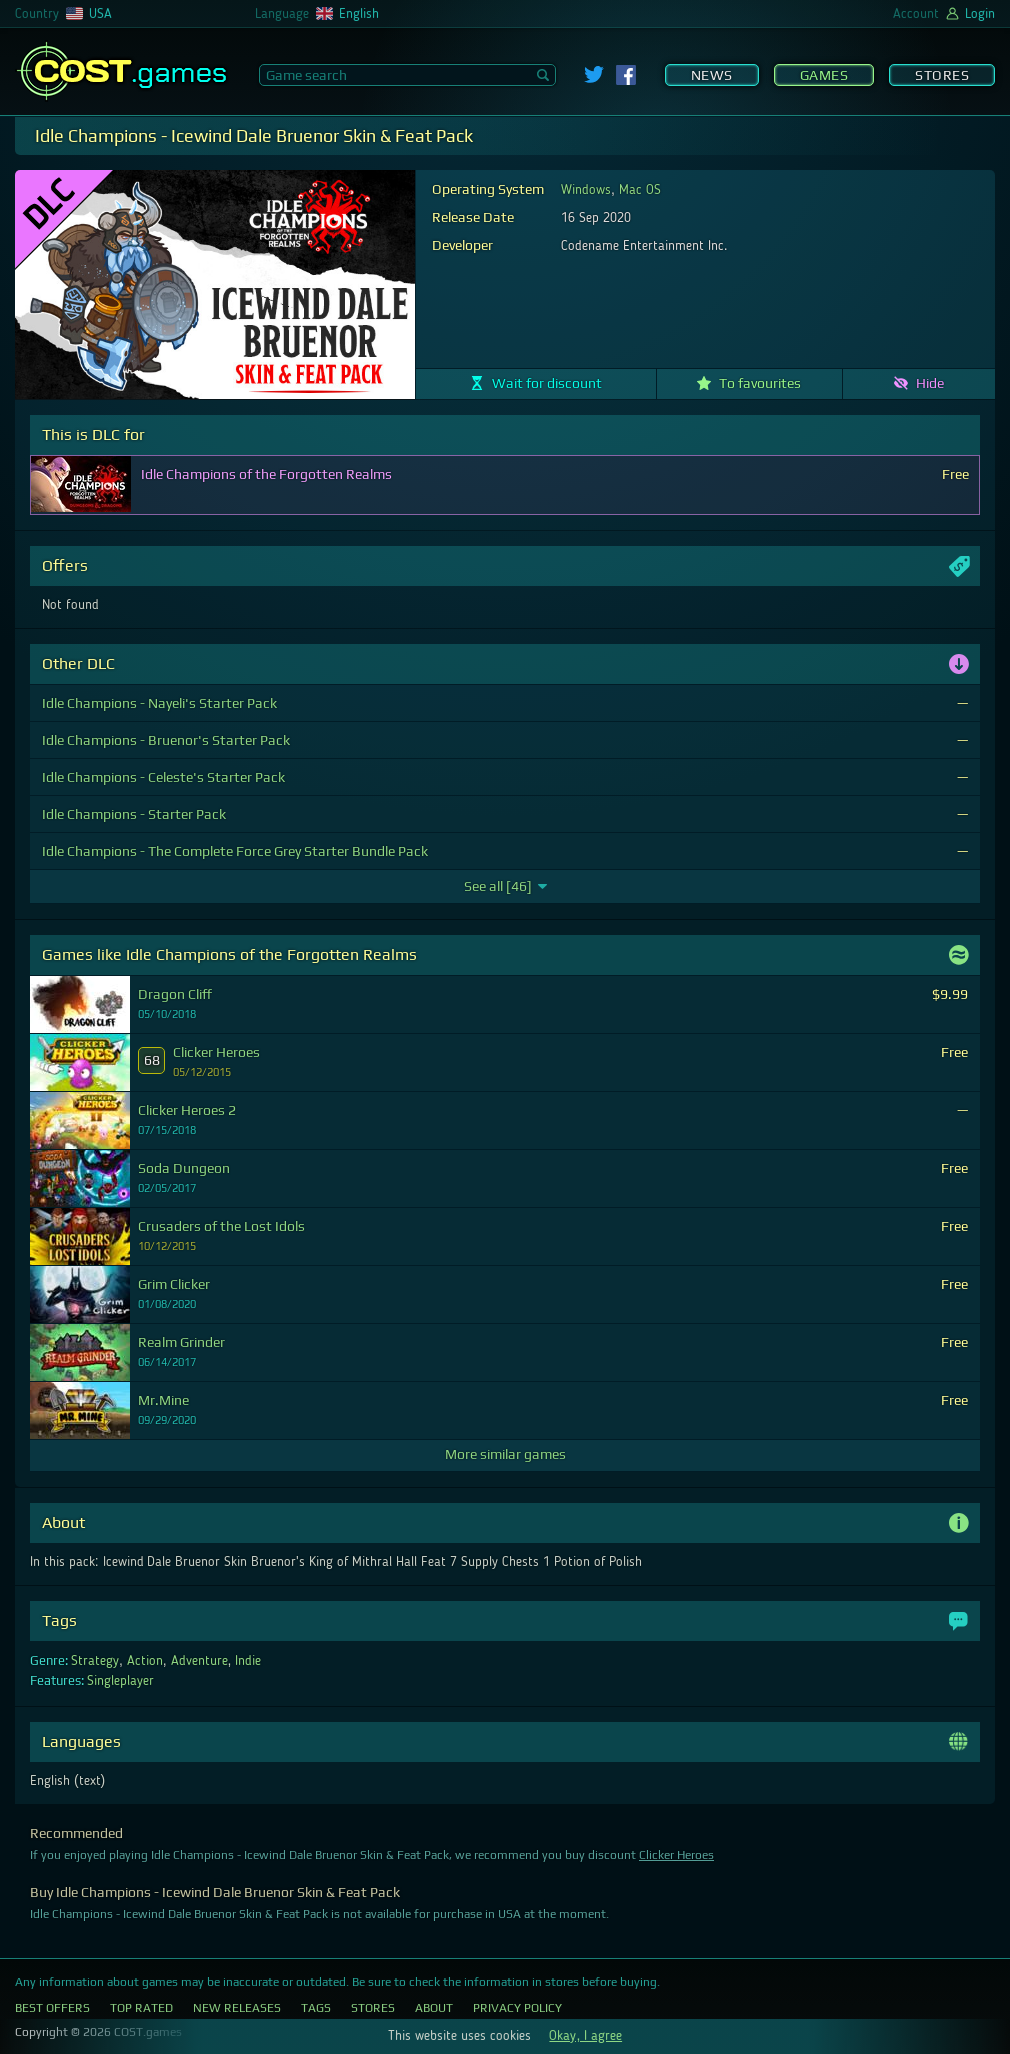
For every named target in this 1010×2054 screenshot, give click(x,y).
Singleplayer (120, 1681)
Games (824, 75)
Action (145, 1661)
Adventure (199, 1661)
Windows (586, 190)
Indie (248, 1661)
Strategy (95, 1661)
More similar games (505, 1454)
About (434, 2008)
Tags (316, 2008)
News (712, 75)
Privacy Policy (517, 2008)
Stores (942, 75)
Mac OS (640, 190)
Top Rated (141, 2008)
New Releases (237, 2008)
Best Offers (52, 2008)
